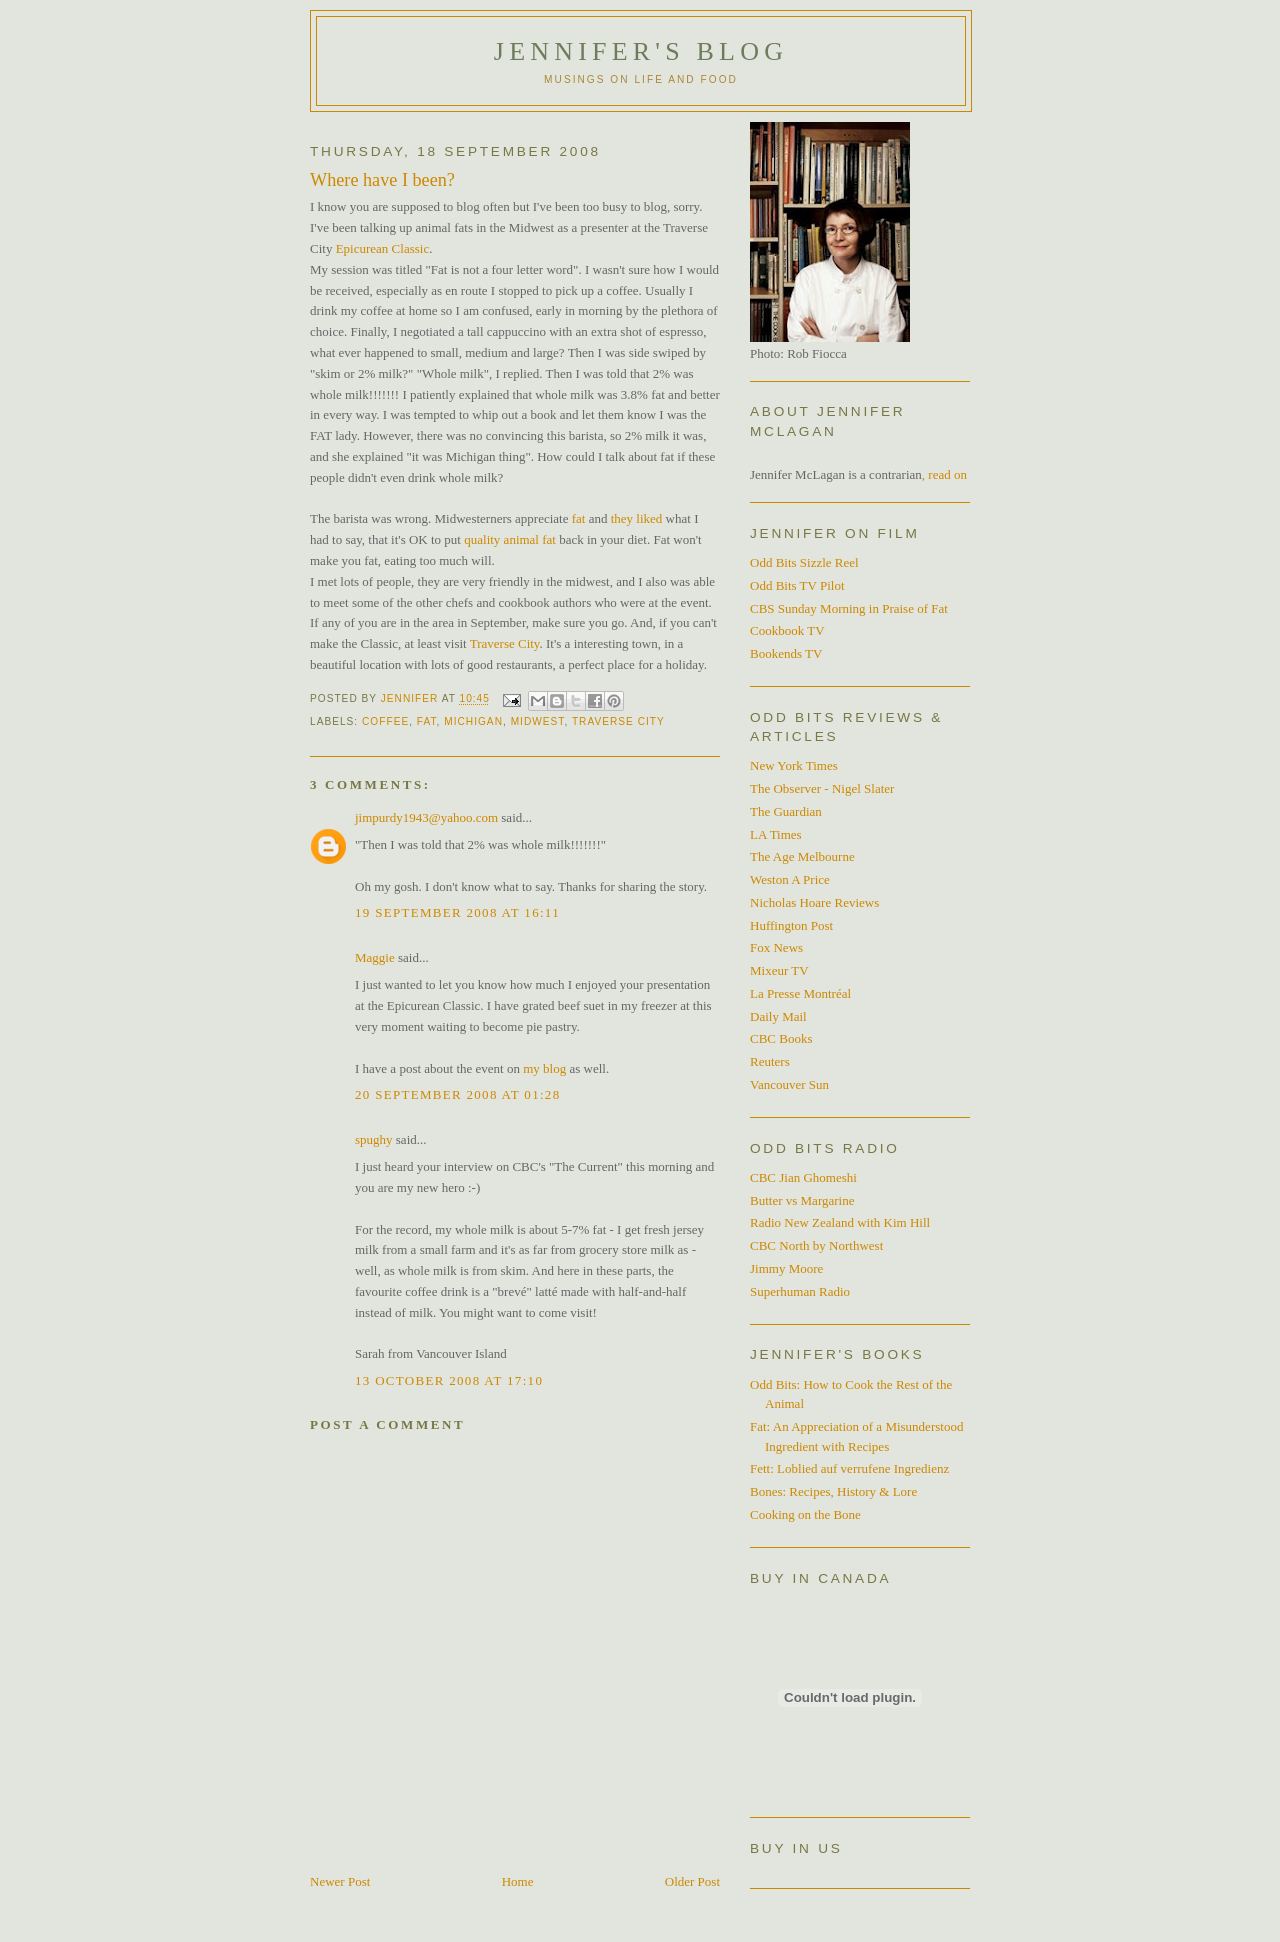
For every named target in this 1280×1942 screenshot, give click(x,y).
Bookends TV (786, 653)
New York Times (794, 765)
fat (576, 518)
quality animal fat (511, 539)
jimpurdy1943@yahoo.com (426, 817)
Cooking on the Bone (805, 1514)
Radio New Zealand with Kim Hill (840, 1222)
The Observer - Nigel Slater (822, 788)
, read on (944, 474)
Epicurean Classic (383, 248)
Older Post (692, 1881)
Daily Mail (778, 1016)
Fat (427, 721)
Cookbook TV (787, 630)
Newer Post (340, 1881)
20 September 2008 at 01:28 (457, 1094)
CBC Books (781, 1038)
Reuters (770, 1061)
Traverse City (505, 643)
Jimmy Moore (786, 1268)
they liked (637, 518)
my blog (544, 1068)
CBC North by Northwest (816, 1245)
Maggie (375, 957)
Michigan (473, 721)
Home (518, 1881)
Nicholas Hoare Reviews (814, 902)
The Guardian (786, 811)
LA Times (776, 834)
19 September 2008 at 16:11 (457, 912)
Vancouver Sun (789, 1084)
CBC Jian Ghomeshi (803, 1177)
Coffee (385, 721)
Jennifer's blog (641, 51)
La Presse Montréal (800, 993)
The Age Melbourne (802, 856)
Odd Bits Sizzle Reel (804, 562)
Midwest (538, 721)
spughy (374, 1139)
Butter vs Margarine (802, 1200)
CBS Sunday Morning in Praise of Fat (849, 608)
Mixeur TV (779, 970)
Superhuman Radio (800, 1291)
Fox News (776, 947)
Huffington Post (791, 925)
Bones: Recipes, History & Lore (833, 1491)
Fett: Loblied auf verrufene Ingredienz (849, 1468)
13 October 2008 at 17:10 (449, 1380)
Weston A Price (790, 879)
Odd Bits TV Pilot (797, 585)
